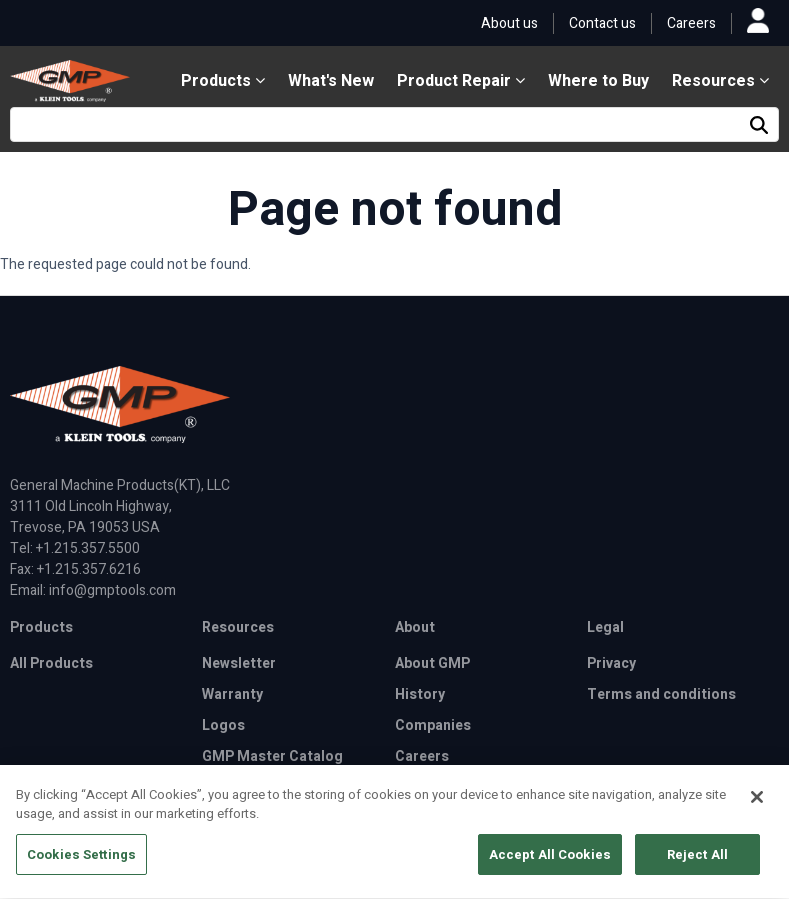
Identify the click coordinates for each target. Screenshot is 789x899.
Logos (223, 725)
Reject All (697, 863)
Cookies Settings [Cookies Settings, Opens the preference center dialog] (81, 863)
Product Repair (461, 81)
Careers (691, 23)
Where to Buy (598, 81)
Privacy (611, 663)
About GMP (432, 663)
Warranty (232, 694)
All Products (51, 663)
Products (223, 81)
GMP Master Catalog (272, 756)
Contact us (602, 23)
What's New (331, 81)
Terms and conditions (661, 694)
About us (509, 23)
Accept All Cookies (550, 863)
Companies (433, 725)
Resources (720, 81)
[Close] (757, 806)
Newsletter (239, 663)
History (420, 694)
